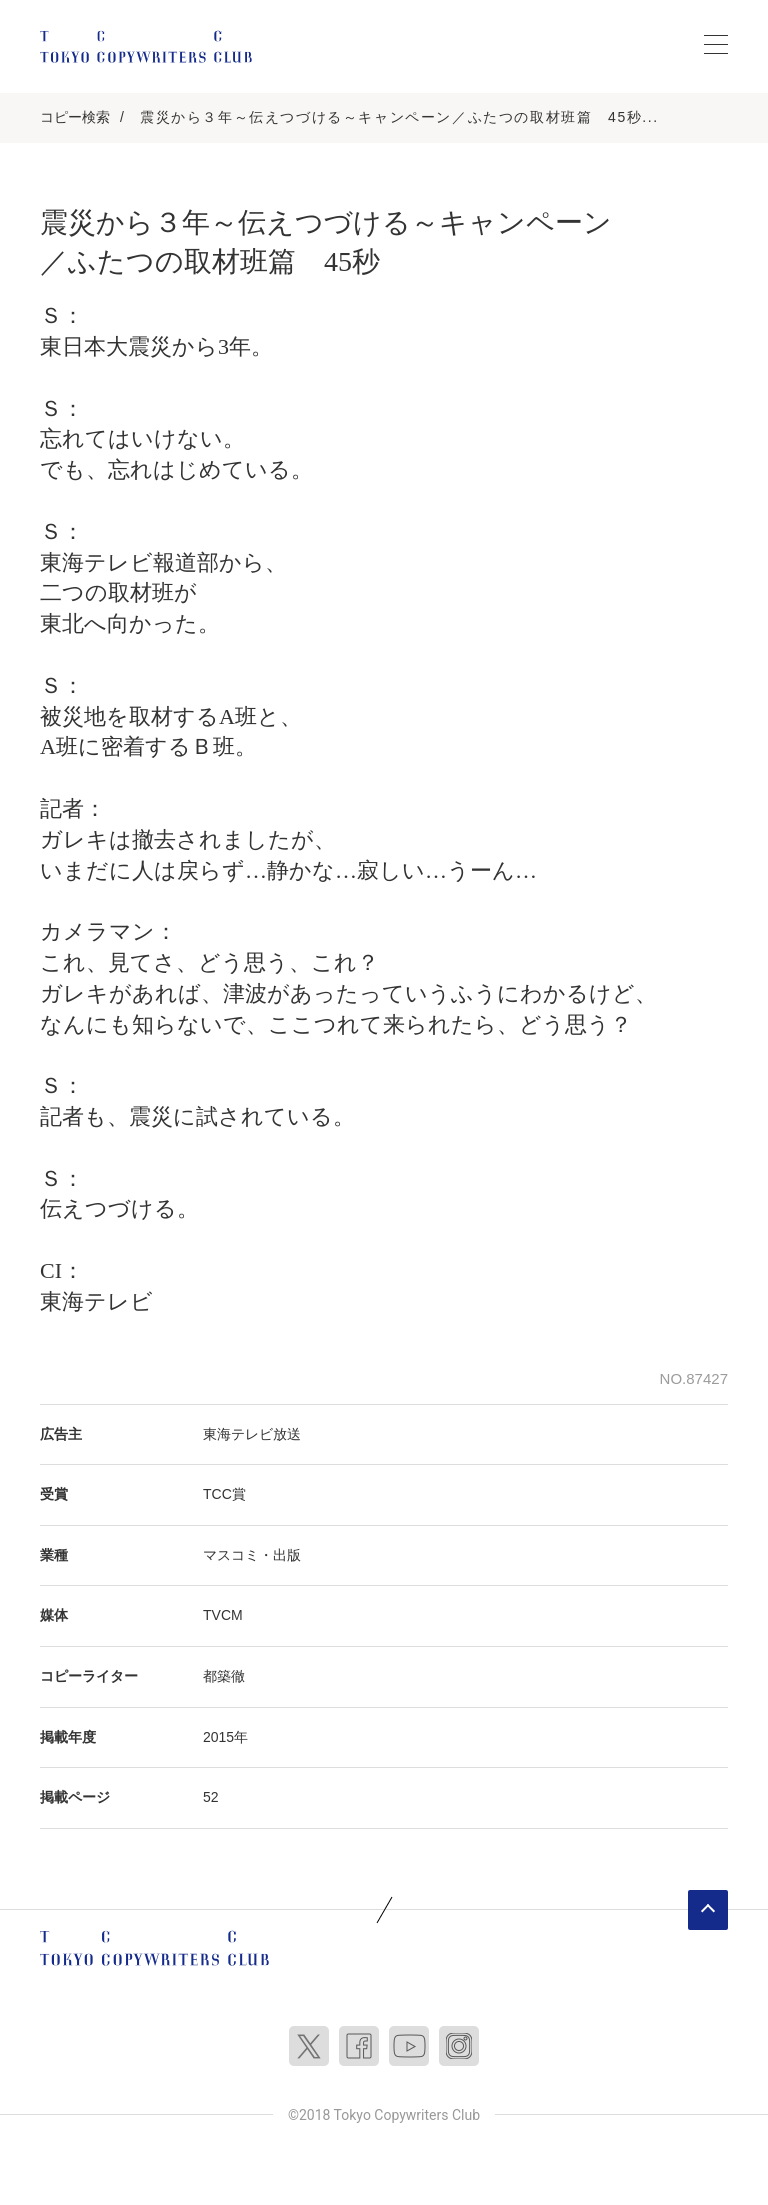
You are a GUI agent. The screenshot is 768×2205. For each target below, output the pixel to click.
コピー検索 (75, 117)
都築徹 (224, 1676)
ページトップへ (708, 1910)
